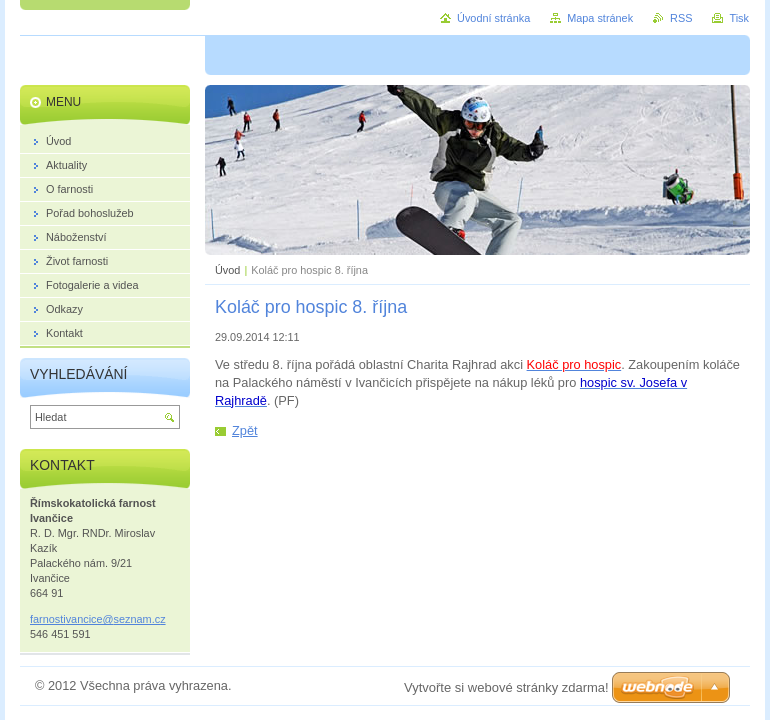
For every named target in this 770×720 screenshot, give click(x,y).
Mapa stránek (600, 18)
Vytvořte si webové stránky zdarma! (506, 687)
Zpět (245, 430)
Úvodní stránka (493, 18)
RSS (681, 18)
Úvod (227, 270)
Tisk (739, 18)
